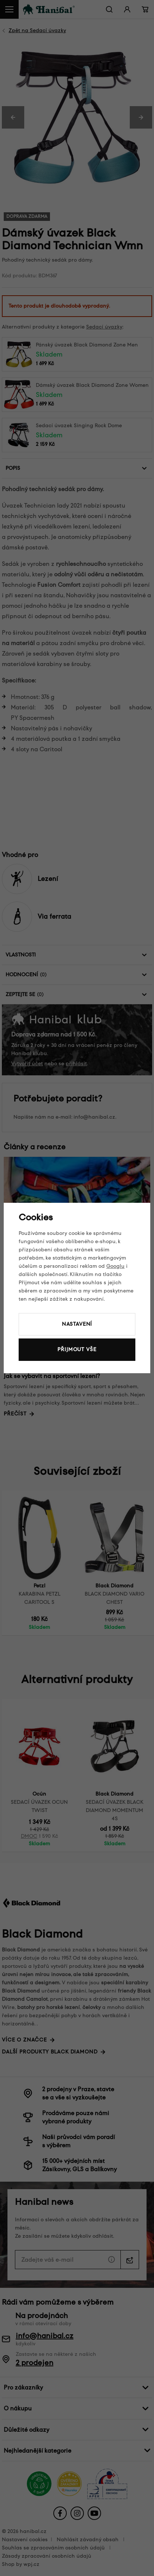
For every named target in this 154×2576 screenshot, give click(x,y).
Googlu (115, 1266)
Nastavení (77, 1324)
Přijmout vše (76, 1349)
